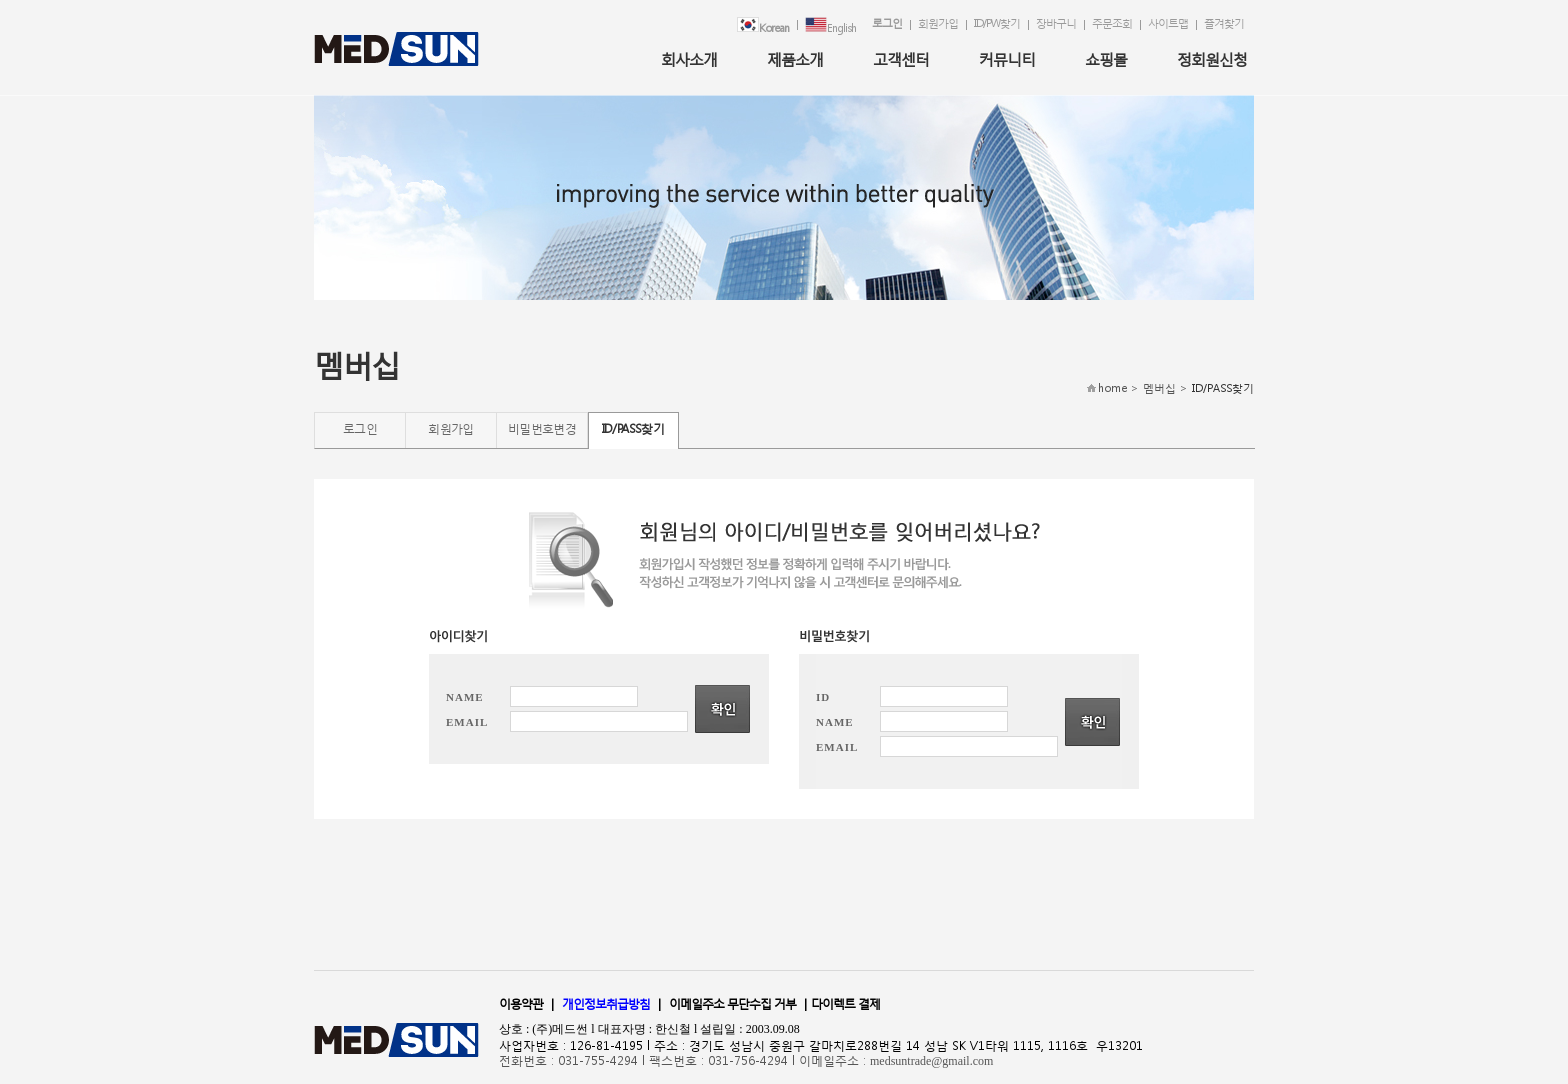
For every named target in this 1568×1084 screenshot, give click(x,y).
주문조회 (1112, 23)
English (830, 26)
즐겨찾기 (1224, 23)
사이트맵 (1168, 23)
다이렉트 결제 (845, 1003)
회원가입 (938, 23)
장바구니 (1056, 23)
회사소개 (689, 59)
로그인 (887, 23)
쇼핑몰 (1106, 59)
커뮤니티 (1007, 59)
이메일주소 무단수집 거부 (732, 1003)
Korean (763, 26)
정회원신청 (1212, 59)
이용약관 (521, 1003)
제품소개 (795, 59)
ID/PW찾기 (997, 23)
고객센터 (901, 59)
